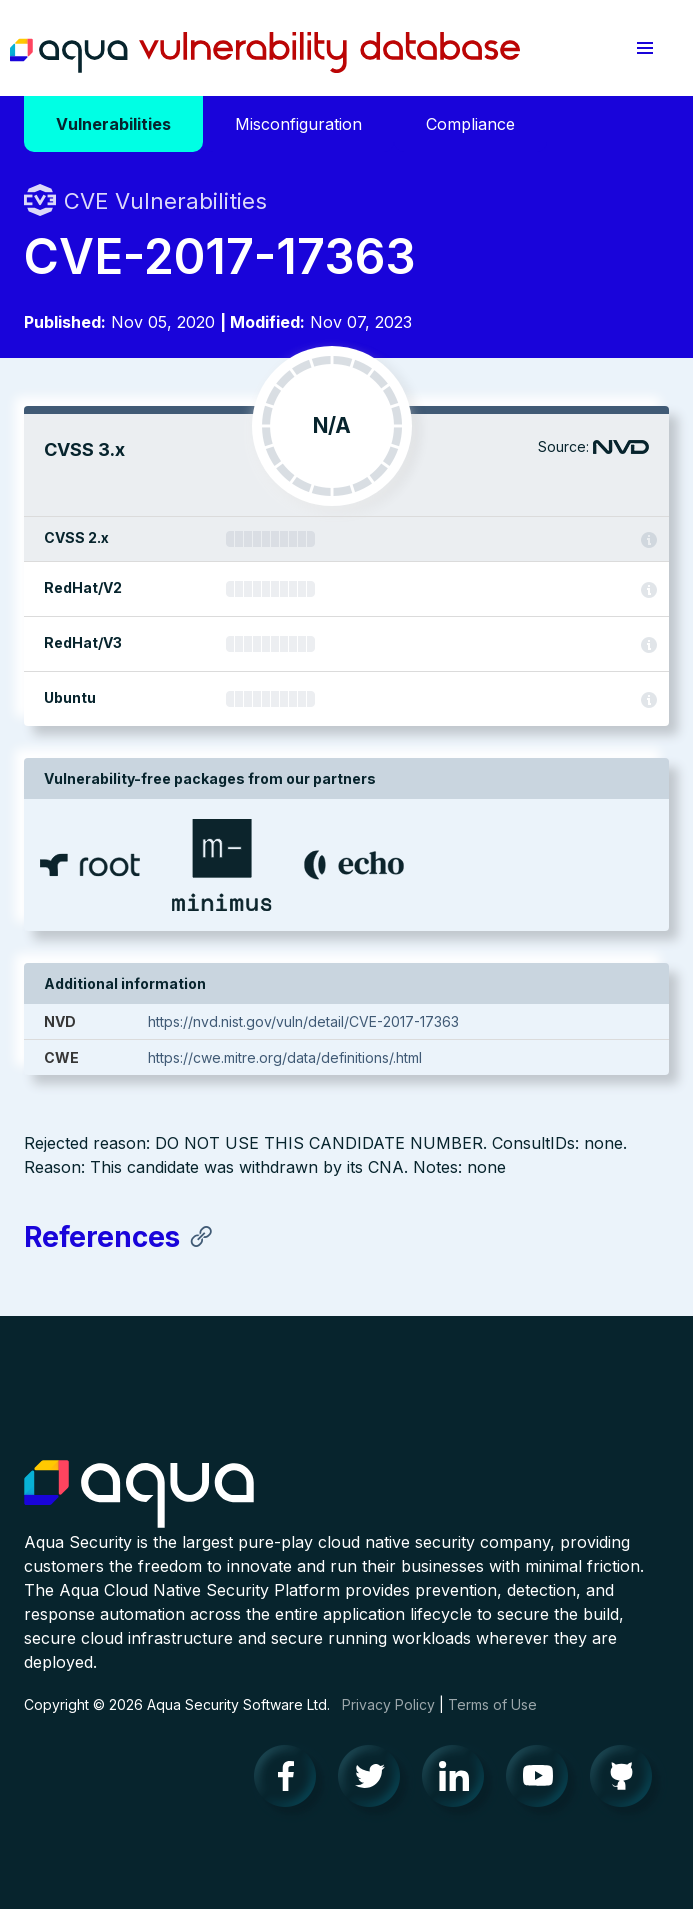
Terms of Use (492, 1704)
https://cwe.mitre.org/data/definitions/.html (285, 1057)
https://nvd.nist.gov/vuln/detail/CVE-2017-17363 (303, 1021)
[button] (645, 48)
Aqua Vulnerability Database (265, 53)
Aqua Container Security (139, 1495)
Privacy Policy (388, 1704)
